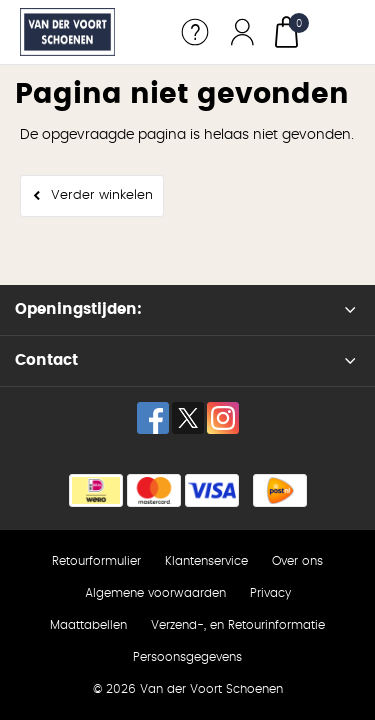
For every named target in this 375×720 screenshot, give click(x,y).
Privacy (270, 593)
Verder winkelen (102, 195)
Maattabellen (88, 625)
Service (195, 32)
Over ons (297, 561)
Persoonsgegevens (187, 657)
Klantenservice (206, 561)
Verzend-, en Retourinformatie (238, 625)
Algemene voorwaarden (155, 593)
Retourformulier (96, 561)
